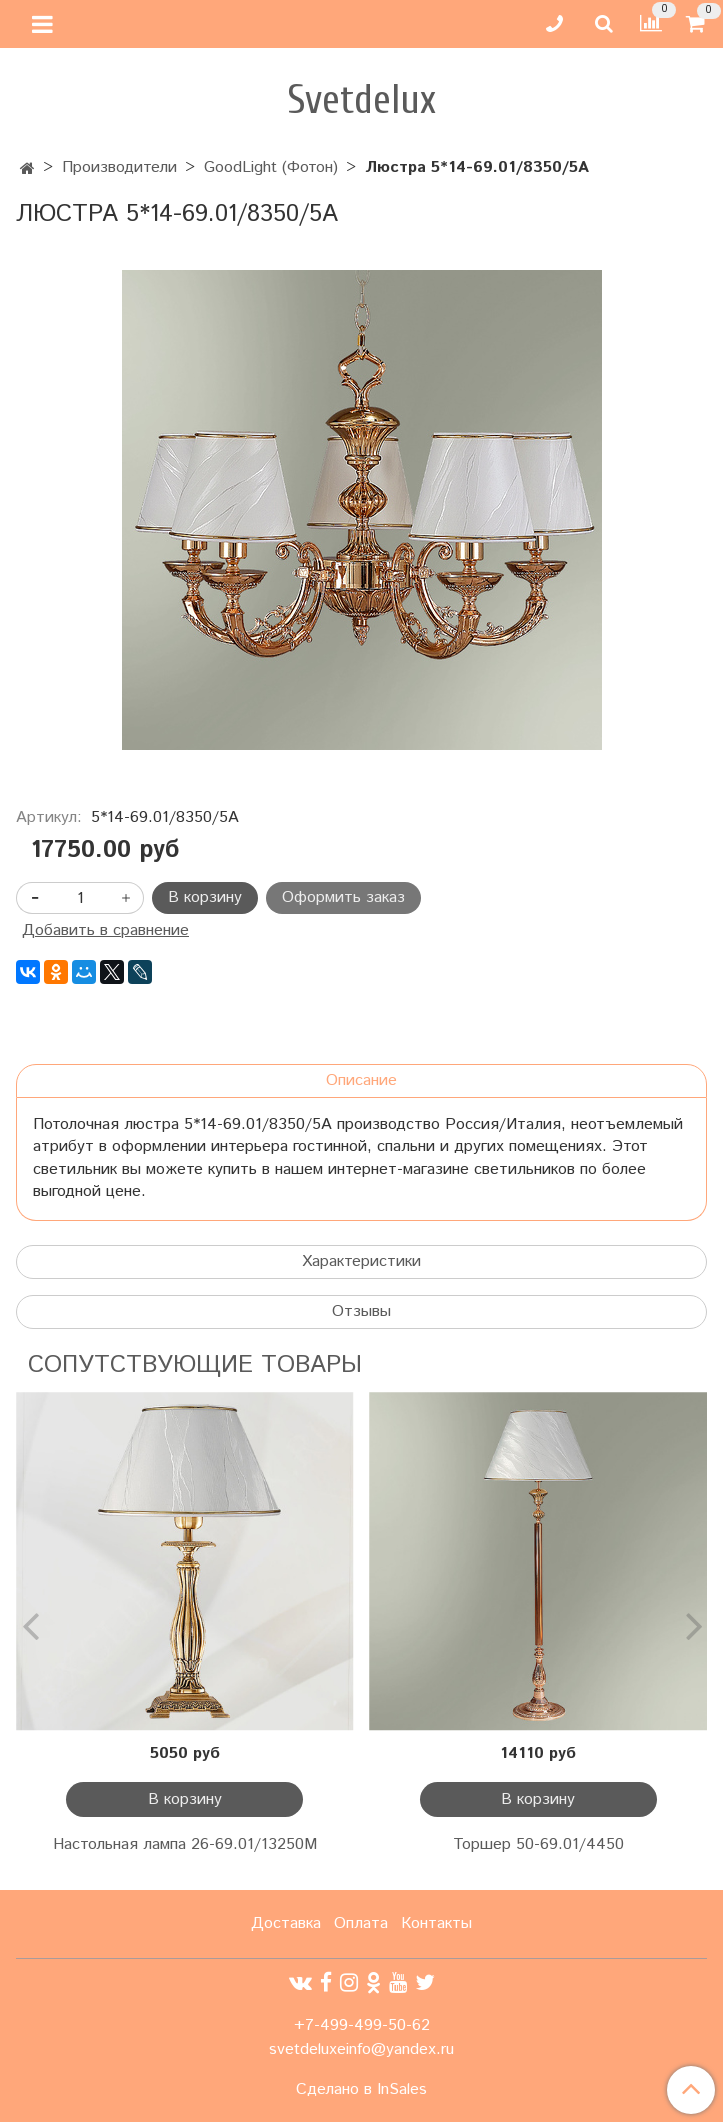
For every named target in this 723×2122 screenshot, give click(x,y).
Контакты (436, 1923)
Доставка (286, 1923)
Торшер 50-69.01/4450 (538, 1844)
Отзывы (361, 1311)
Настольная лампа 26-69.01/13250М (185, 1844)
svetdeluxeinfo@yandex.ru (361, 2049)
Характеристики (361, 1261)
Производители (119, 167)
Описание (361, 1080)
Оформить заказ (343, 897)
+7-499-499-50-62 (362, 2025)
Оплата (361, 1923)
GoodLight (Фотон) (271, 167)
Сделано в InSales (361, 2090)
